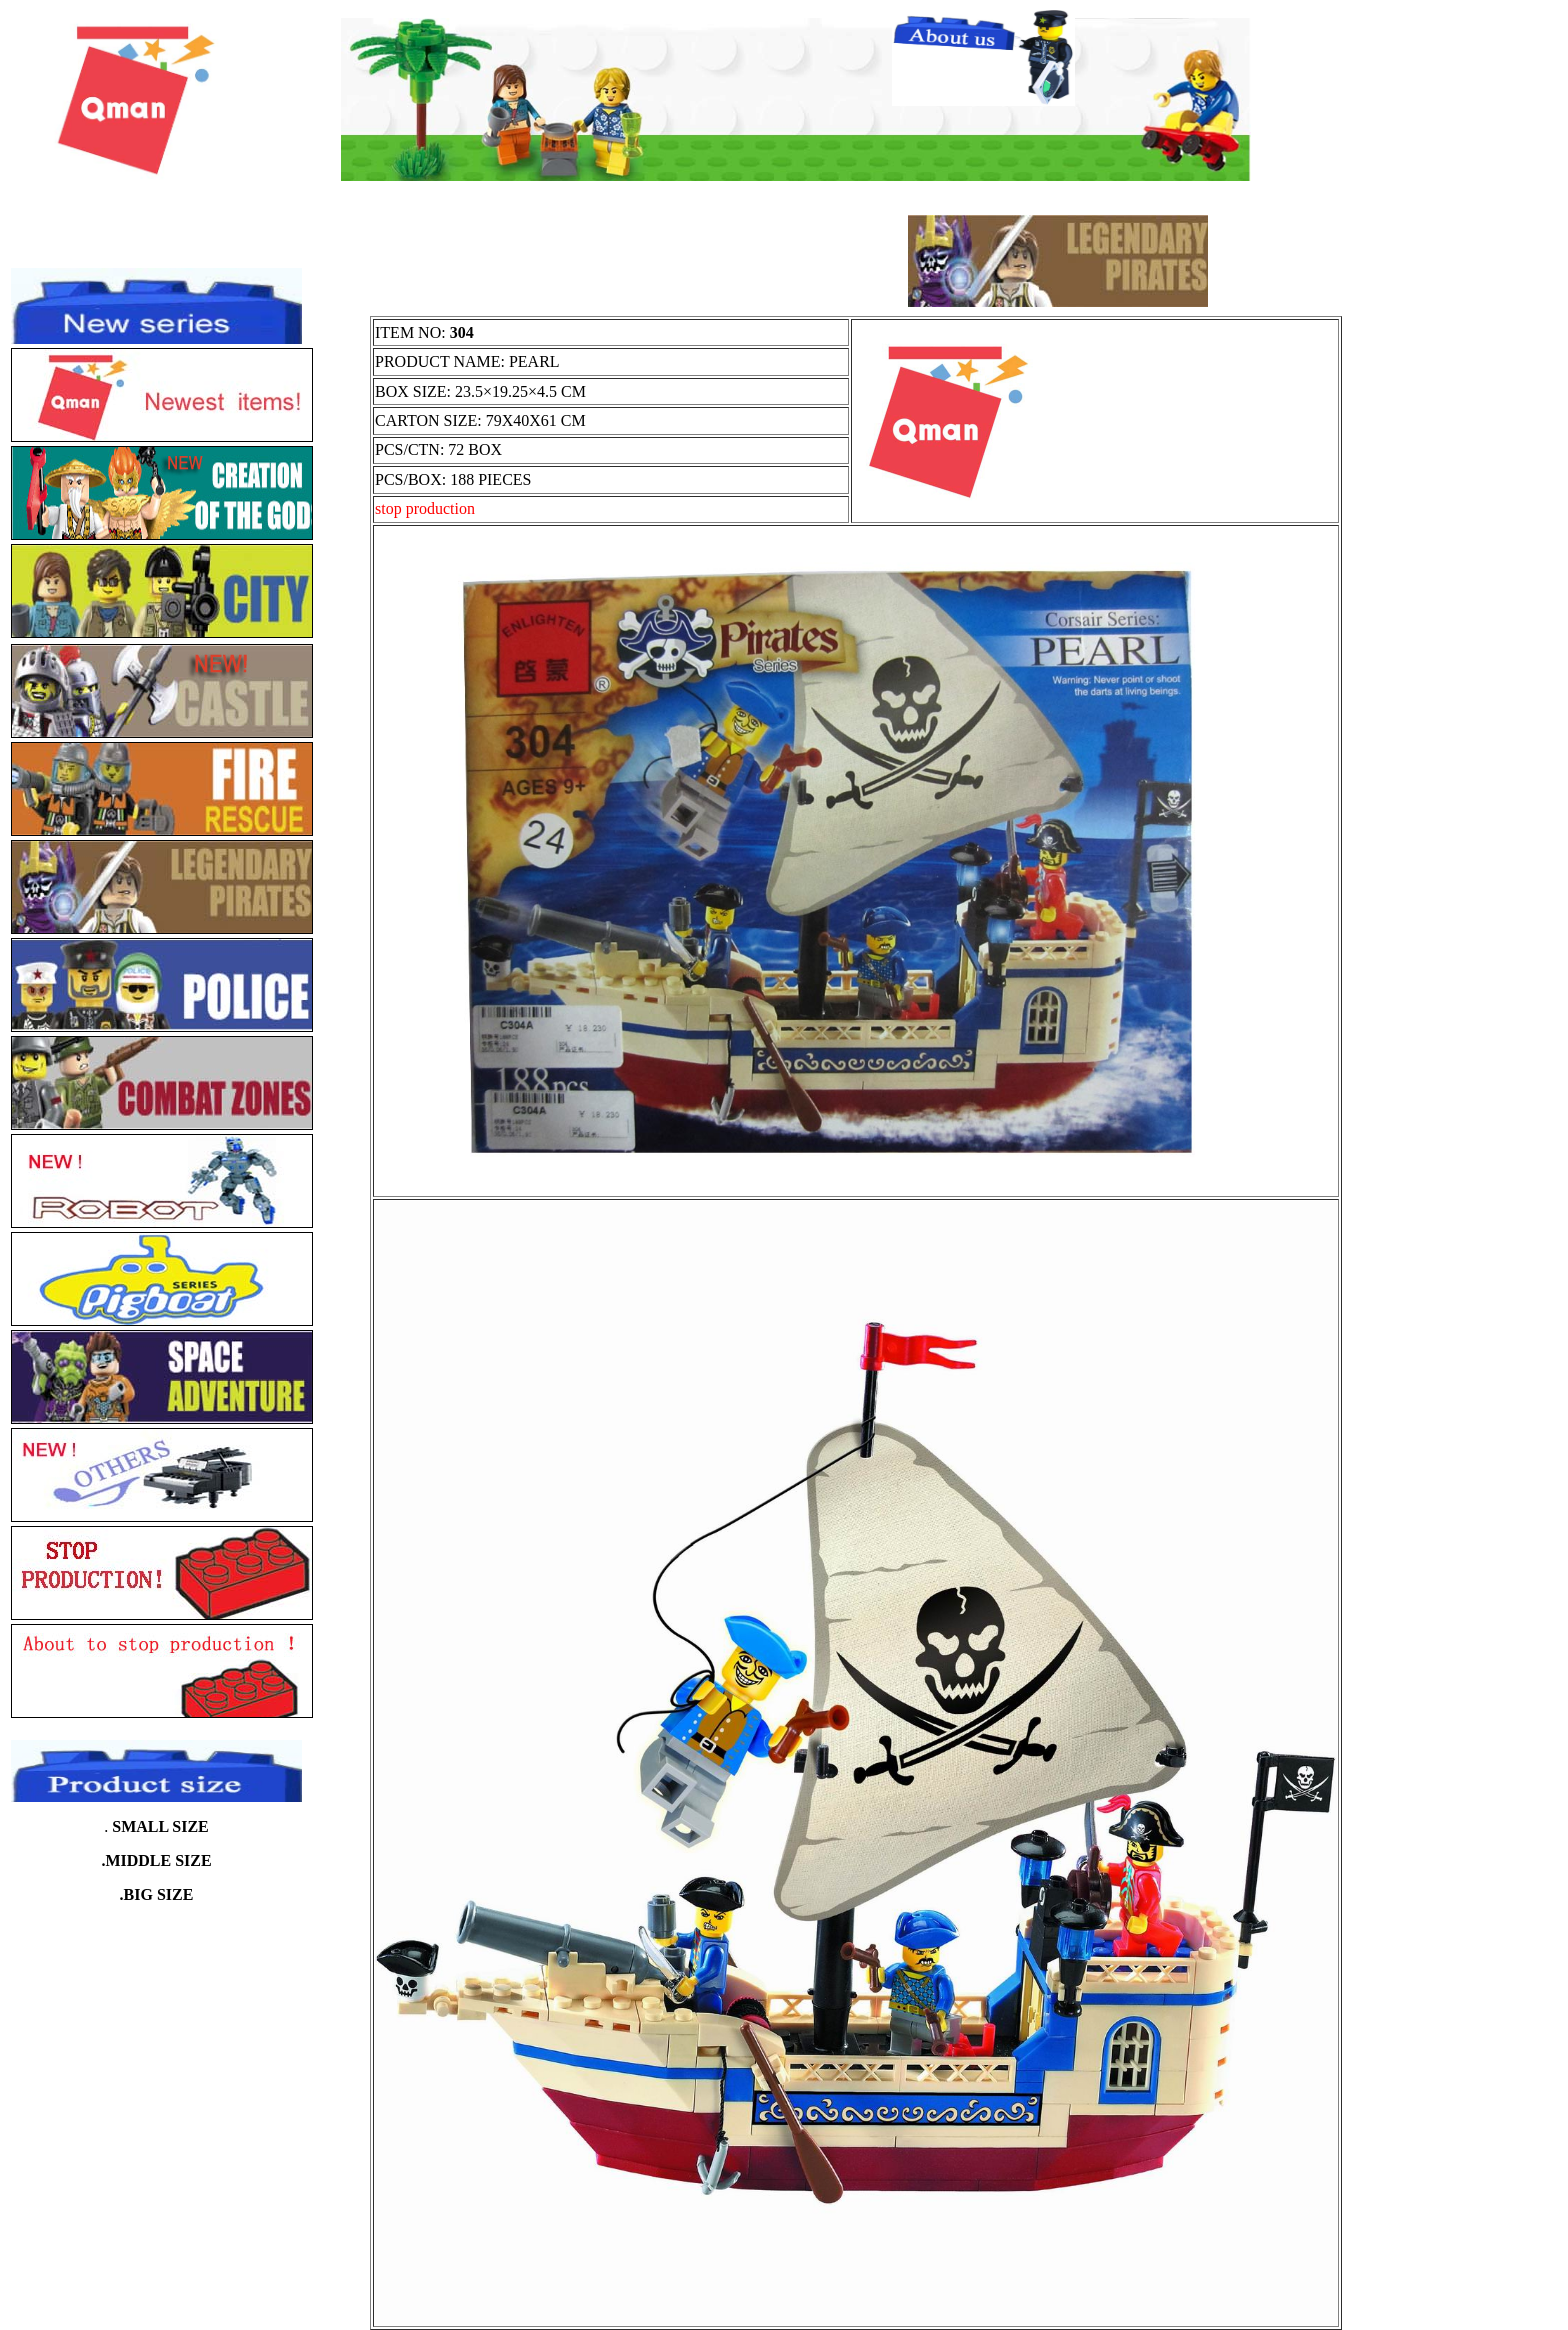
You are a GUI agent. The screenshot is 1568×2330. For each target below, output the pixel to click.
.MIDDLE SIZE (156, 1860)
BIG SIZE (159, 1894)
